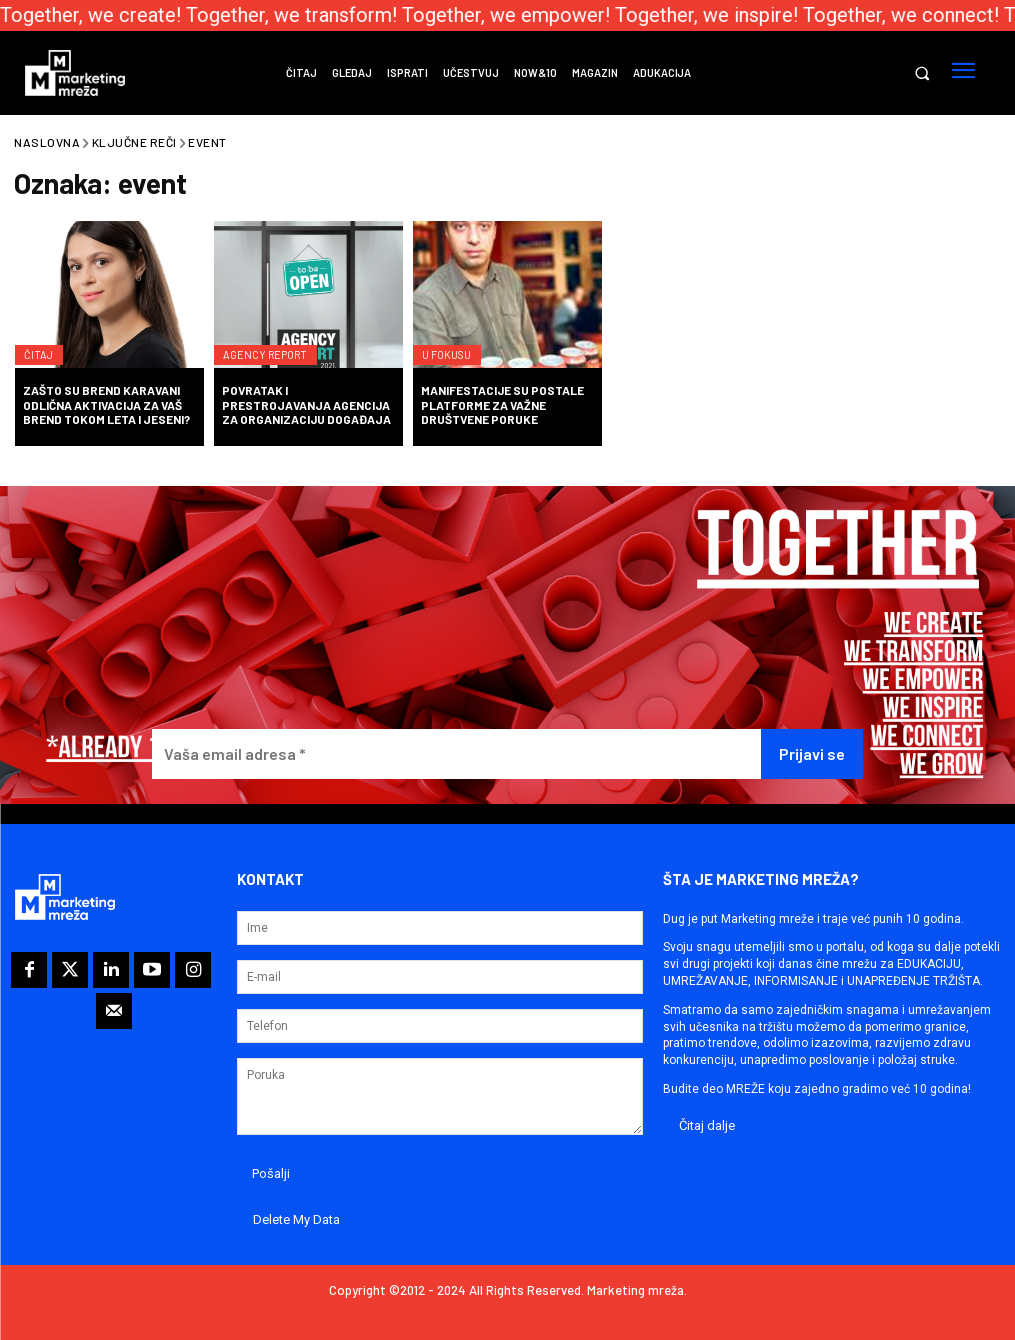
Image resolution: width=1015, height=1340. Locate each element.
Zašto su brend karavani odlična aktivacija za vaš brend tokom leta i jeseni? (106, 404)
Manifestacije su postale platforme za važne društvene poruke (502, 404)
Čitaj (44, 342)
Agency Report (274, 342)
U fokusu (455, 342)
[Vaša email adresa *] (456, 754)
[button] (921, 73)
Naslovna (47, 142)
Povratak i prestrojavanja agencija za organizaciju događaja (306, 404)
